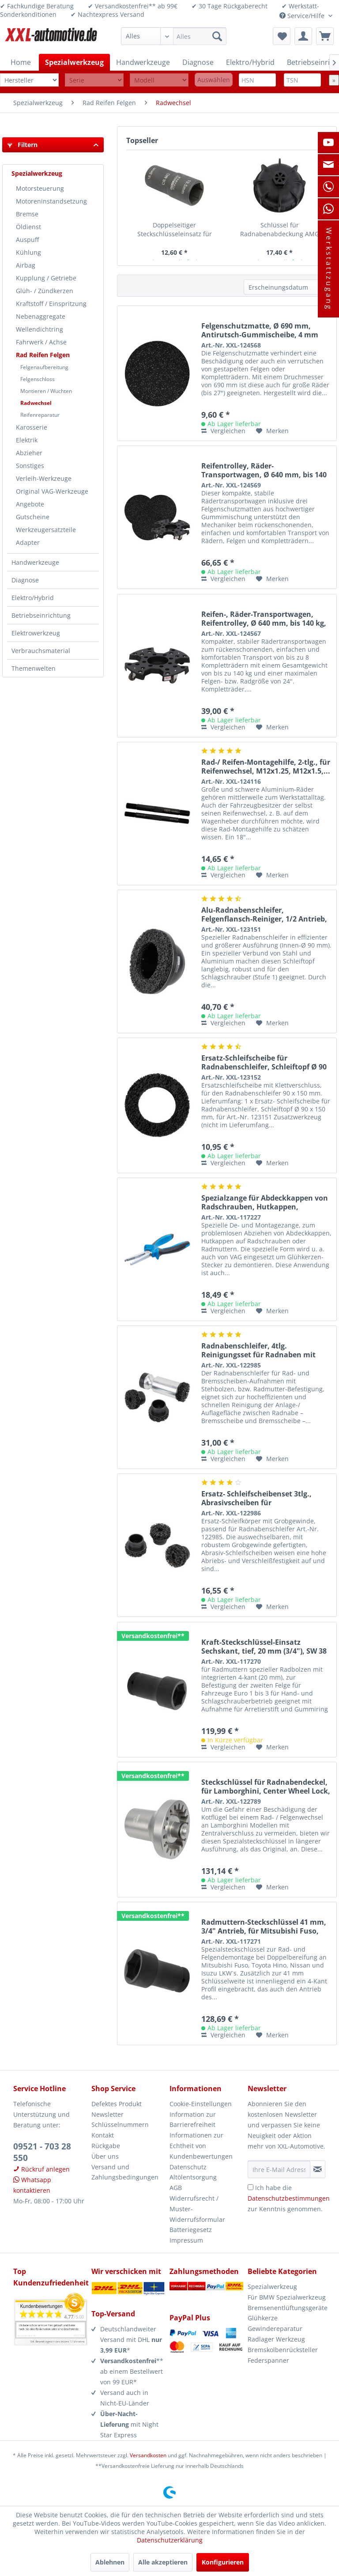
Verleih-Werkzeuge (44, 478)
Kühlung (28, 252)
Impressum (186, 2240)
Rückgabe (105, 2146)
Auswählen (213, 80)
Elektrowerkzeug (35, 633)
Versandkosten (148, 2455)
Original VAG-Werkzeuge (52, 491)
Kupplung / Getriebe (46, 278)
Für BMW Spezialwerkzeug (287, 2297)
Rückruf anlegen (41, 2169)
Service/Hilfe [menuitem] (302, 15)
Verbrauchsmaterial (40, 650)
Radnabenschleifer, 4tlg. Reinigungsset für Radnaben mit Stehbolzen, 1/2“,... (258, 1350)
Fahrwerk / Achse (41, 342)
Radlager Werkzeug (276, 2339)
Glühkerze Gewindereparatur (275, 2323)
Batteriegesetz (191, 2229)
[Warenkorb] (325, 36)
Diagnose (25, 580)
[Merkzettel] (281, 36)
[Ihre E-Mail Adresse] (279, 2169)
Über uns (105, 2156)
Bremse (27, 214)
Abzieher (29, 453)
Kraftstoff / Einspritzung (51, 303)
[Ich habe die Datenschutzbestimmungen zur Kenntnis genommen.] (250, 2187)
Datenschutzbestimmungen (289, 2198)
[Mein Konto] (303, 36)
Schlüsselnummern (120, 2124)
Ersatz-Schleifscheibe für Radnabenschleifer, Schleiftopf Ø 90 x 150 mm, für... (264, 1062)
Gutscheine (32, 517)
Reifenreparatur (40, 415)
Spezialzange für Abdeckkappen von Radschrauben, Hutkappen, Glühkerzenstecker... (264, 1202)
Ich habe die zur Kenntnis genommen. (289, 2198)
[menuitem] (174, 36)
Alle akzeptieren (163, 2562)
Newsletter (107, 2114)
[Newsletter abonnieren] (317, 2169)
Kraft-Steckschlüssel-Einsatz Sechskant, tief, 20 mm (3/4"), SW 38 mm (264, 1646)
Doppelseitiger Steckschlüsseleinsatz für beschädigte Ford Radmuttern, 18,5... (174, 229)
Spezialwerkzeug (36, 173)
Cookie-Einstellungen (201, 2104)
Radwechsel (36, 403)
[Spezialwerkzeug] (74, 62)
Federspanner (268, 2360)
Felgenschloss (37, 379)
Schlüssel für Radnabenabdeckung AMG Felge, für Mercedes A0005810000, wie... (279, 229)
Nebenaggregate (40, 316)
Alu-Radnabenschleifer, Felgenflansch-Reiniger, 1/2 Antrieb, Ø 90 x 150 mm (264, 914)
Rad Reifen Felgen (43, 355)
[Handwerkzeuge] (143, 62)
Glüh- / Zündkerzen (44, 291)
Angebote (30, 504)
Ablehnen (109, 2562)
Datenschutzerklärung (170, 2540)
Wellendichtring (39, 329)
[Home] (20, 62)
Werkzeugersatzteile (46, 529)
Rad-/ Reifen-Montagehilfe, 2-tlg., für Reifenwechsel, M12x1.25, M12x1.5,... (265, 766)
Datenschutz (188, 2167)
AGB (176, 2187)
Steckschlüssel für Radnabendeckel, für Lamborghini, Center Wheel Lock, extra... (265, 1786)
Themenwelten (33, 668)
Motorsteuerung (40, 188)
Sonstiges (30, 465)
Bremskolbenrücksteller (283, 2350)
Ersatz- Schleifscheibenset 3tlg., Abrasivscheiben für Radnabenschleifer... (256, 1498)
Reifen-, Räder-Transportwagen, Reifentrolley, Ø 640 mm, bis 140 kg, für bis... (263, 618)
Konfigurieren (223, 2562)
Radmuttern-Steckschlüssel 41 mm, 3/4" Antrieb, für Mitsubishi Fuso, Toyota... (263, 1926)
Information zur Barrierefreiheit (193, 2119)
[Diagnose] (198, 62)
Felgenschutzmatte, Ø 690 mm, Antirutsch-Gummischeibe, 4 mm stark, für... (259, 330)
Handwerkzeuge (35, 562)
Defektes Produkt (116, 2104)
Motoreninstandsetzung (51, 201)
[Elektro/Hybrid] (250, 62)
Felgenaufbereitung (44, 367)
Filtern (23, 144)
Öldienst (28, 227)
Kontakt (102, 2135)
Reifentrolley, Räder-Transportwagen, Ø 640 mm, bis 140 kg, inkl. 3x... (264, 470)
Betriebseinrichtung (41, 615)
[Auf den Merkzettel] (272, 431)
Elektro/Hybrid (32, 597)
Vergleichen (223, 431)
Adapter (28, 542)
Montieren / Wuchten (46, 391)
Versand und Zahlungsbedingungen (124, 2172)
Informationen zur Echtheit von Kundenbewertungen (201, 2146)
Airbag (25, 265)
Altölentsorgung (193, 2177)
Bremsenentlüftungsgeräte (287, 2308)
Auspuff (27, 239)
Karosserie (31, 427)
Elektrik (27, 440)
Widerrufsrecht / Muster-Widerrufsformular (197, 2209)
